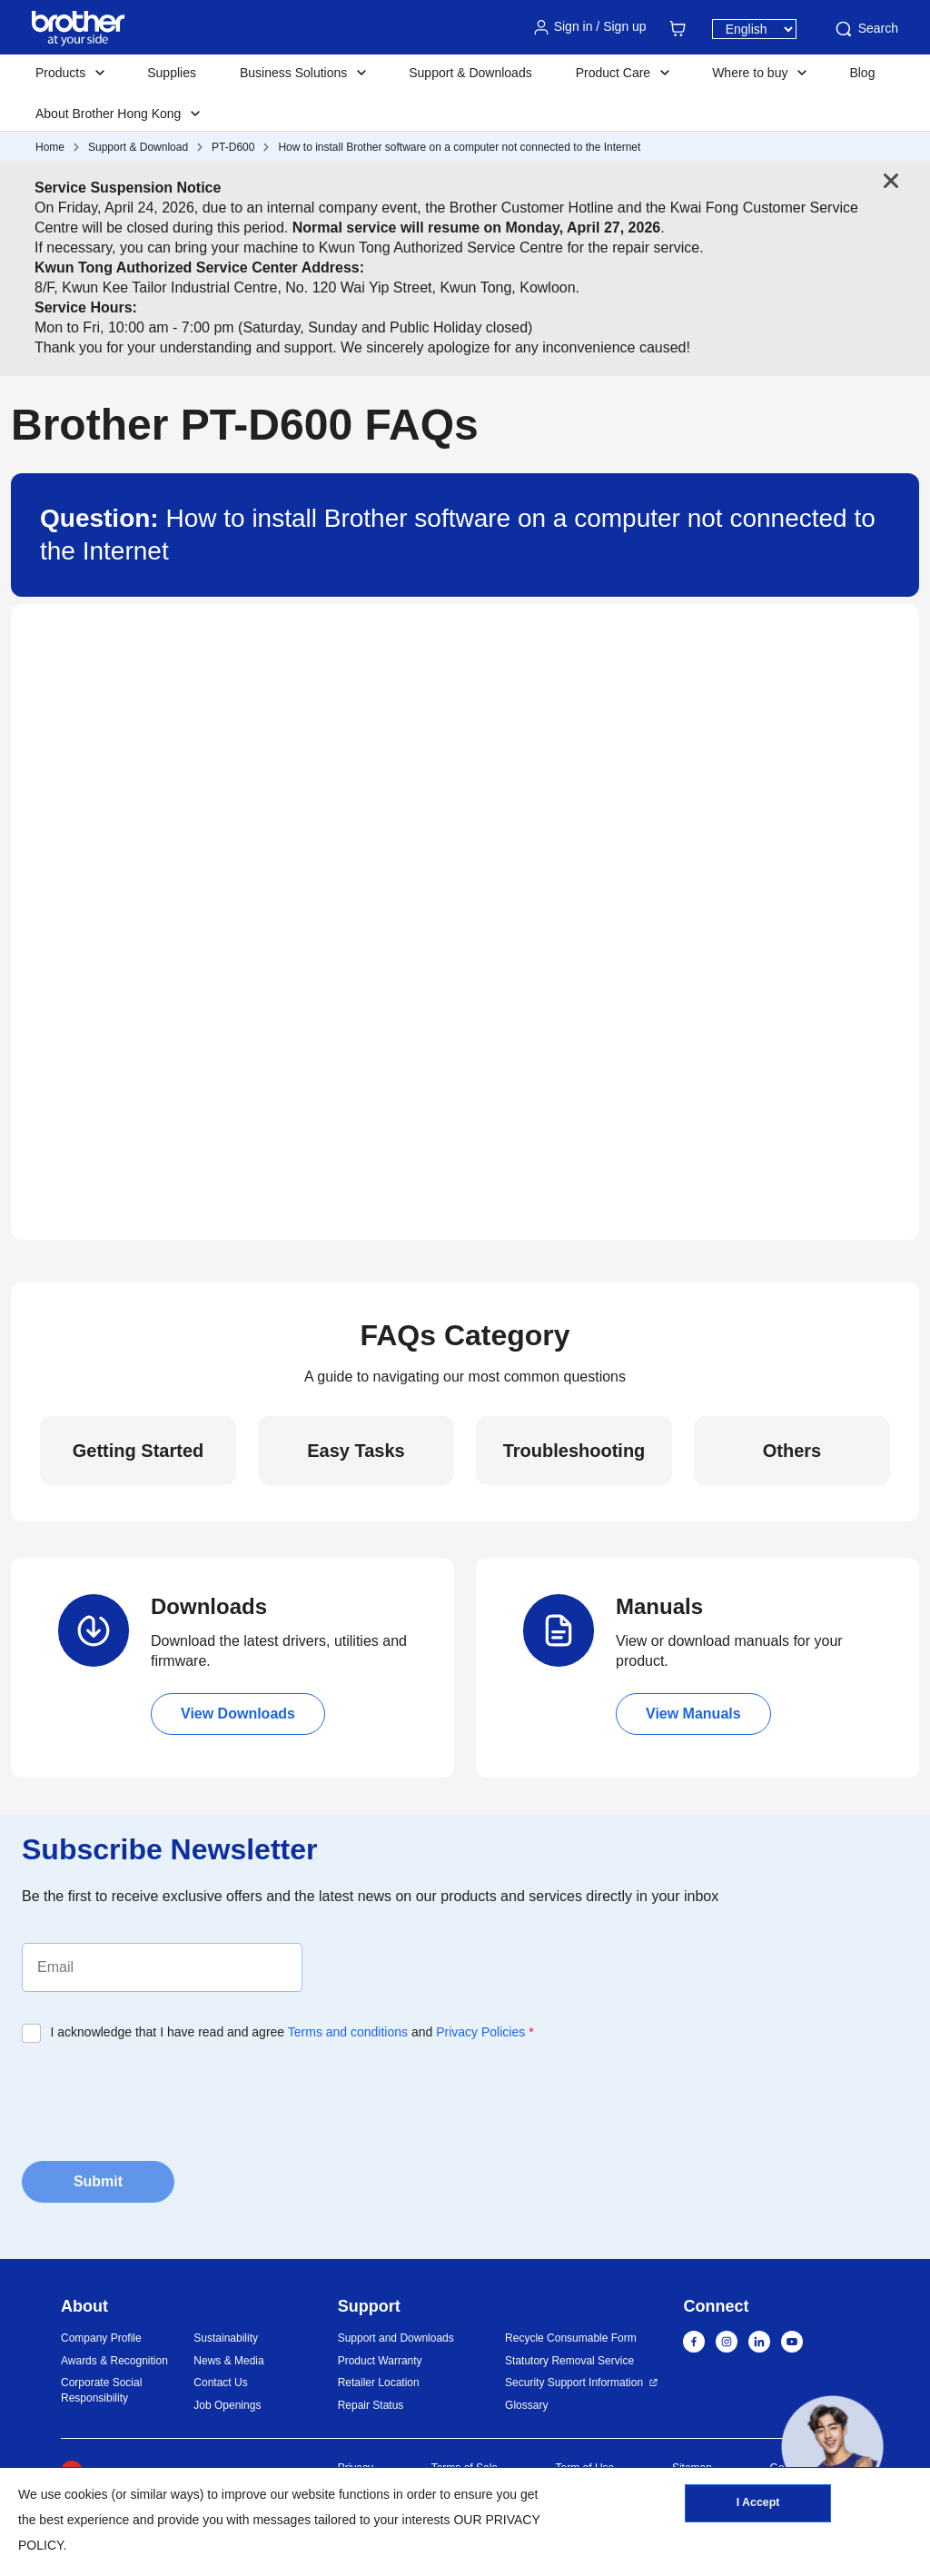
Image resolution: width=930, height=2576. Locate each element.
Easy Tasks (356, 1451)
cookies (85, 2494)
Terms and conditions (348, 2032)
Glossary (526, 2405)
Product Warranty (380, 2360)
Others (792, 1451)
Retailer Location (379, 2382)
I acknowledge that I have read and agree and (292, 2032)
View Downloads (238, 1713)
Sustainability (225, 2338)
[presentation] (160, 2096)
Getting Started (138, 1451)
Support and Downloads (396, 2338)
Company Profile (101, 2338)
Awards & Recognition (114, 2360)
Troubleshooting (574, 1451)
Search (865, 29)
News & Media (228, 2360)
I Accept (757, 2506)
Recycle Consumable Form (571, 2338)
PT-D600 (233, 147)
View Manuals (693, 1713)
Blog (862, 72)
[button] (832, 2446)
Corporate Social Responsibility (101, 2390)
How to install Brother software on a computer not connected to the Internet (459, 147)
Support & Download (138, 147)
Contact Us (220, 2382)
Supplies (171, 72)
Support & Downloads (470, 72)
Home (49, 147)
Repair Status (371, 2405)
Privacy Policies (480, 2032)
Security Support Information (574, 2382)
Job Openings (227, 2405)
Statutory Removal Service (569, 2360)
